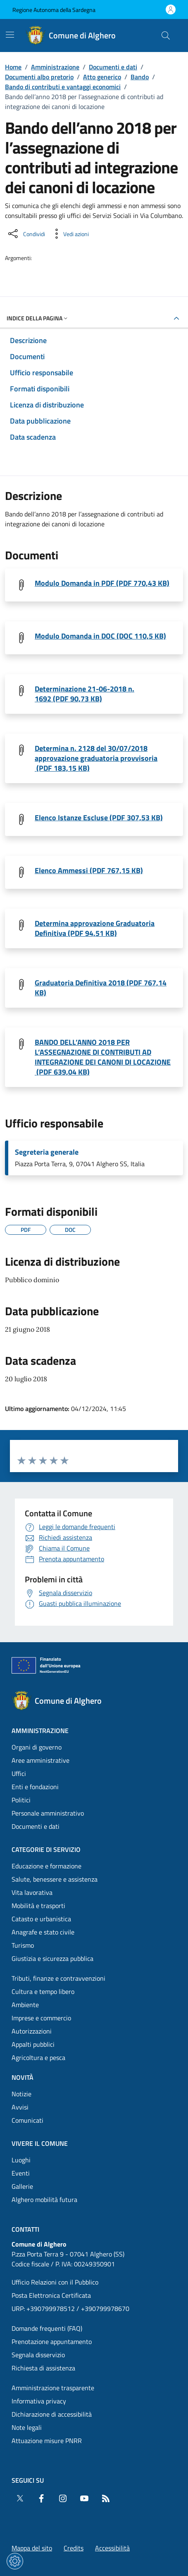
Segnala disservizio (38, 2355)
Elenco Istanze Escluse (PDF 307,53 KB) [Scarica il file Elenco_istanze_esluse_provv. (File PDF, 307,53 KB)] (99, 818)
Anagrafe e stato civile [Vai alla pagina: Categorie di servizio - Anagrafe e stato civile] (43, 1932)
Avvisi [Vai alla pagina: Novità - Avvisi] (20, 2107)
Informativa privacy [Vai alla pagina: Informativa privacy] (39, 2401)
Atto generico (102, 77)
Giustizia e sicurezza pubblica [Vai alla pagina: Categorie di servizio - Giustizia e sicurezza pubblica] (52, 1958)
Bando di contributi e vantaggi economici (63, 87)
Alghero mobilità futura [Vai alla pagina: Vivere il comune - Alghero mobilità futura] (44, 2199)
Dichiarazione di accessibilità (52, 2414)
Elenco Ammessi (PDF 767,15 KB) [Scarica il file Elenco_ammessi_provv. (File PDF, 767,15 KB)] (89, 871)
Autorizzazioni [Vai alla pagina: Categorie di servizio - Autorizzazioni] (32, 2031)
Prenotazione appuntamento (52, 2341)
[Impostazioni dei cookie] (15, 2561)
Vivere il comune (40, 2143)
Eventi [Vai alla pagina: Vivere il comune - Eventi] (21, 2173)
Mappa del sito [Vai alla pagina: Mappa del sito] (32, 2548)
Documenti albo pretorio (39, 77)
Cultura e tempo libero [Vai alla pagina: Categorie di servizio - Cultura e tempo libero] (43, 1991)
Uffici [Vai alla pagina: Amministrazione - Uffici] (19, 1773)
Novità (22, 2077)
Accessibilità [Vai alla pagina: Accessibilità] (112, 2548)
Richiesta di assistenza (43, 2368)
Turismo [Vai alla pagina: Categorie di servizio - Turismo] (23, 1945)
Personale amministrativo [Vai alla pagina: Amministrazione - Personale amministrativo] (48, 1813)
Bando (140, 77)
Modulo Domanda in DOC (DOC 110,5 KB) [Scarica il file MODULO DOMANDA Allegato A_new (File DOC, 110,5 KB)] (100, 636)
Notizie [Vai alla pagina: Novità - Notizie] (21, 2094)
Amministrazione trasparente (53, 2388)
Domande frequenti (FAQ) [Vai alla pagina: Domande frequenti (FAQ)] (47, 2328)
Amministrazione (55, 67)
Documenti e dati (113, 67)
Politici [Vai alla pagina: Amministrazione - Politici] (21, 1800)
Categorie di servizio (46, 1849)
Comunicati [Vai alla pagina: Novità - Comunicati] (27, 2120)
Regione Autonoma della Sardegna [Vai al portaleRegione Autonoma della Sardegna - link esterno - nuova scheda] (53, 9)
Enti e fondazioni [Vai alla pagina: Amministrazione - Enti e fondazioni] (35, 1787)
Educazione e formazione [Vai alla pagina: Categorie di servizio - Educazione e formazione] (46, 1866)
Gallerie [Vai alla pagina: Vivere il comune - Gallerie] (22, 2186)
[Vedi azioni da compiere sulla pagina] (69, 233)
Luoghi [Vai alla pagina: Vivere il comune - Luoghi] (21, 2160)
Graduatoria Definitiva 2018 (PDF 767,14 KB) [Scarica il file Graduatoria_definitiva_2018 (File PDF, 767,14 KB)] (101, 988)
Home (13, 67)
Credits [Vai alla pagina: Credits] (73, 2548)
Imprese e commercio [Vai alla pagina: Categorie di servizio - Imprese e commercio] (41, 2018)
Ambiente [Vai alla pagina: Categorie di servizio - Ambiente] (25, 2005)
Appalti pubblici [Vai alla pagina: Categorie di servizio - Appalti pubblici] (33, 2044)
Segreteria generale (47, 1152)
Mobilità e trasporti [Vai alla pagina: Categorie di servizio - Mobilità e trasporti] (38, 1906)
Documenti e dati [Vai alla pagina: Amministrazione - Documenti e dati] (35, 1826)
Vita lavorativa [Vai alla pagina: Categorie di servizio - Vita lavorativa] (32, 1892)
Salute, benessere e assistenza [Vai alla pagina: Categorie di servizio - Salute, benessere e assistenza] (55, 1879)
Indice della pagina (38, 318)
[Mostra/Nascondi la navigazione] (10, 35)
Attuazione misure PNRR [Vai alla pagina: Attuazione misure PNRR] (47, 2441)
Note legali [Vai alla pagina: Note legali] (27, 2427)
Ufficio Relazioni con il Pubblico (55, 2282)
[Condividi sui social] (26, 233)
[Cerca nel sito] (166, 35)
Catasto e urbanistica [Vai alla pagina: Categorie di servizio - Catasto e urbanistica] (41, 1919)
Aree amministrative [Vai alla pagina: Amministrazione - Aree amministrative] (40, 1760)
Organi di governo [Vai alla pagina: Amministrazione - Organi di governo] (37, 1747)
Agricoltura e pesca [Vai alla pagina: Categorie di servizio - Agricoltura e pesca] (38, 2057)
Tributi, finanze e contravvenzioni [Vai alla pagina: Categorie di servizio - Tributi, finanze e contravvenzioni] (58, 1978)
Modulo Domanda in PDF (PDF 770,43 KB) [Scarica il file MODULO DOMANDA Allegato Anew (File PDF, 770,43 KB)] (102, 583)
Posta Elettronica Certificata (51, 2295)
